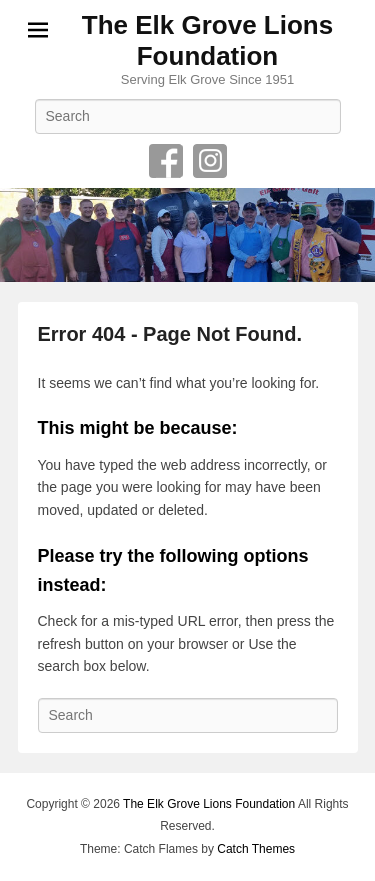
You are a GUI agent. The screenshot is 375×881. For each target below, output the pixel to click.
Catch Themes (256, 849)
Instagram (210, 161)
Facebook (166, 161)
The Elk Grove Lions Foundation (207, 40)
